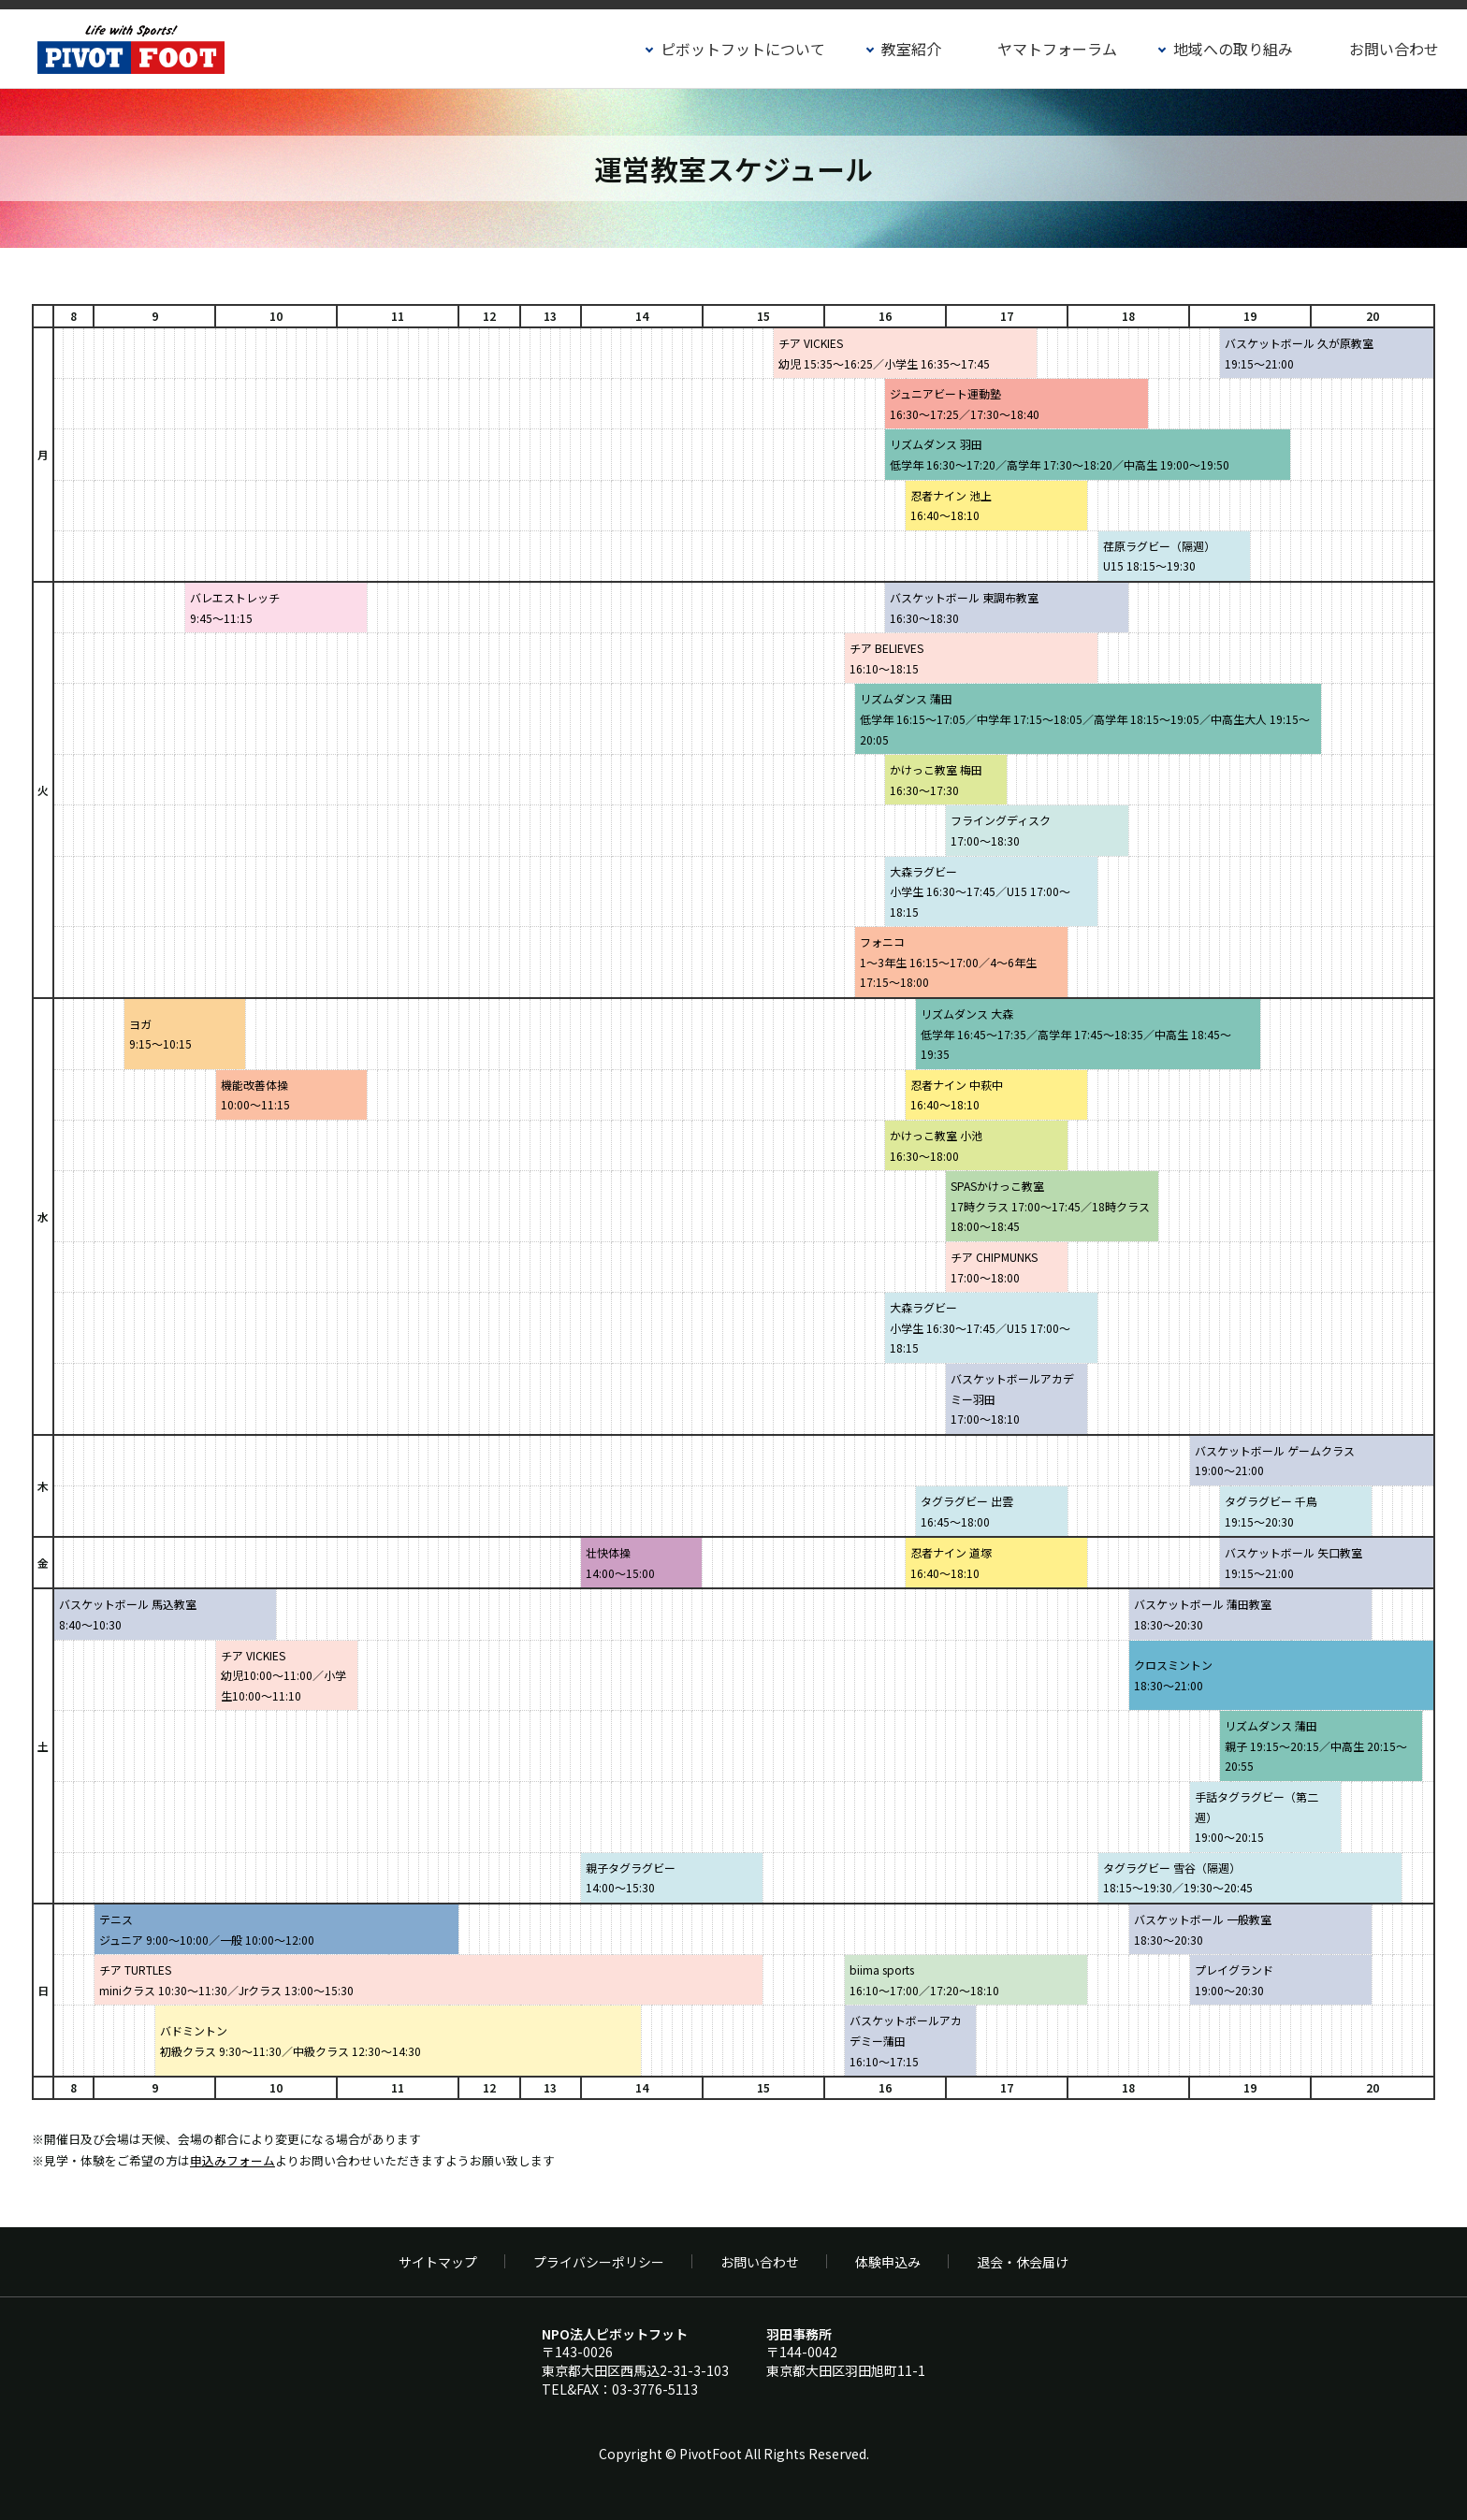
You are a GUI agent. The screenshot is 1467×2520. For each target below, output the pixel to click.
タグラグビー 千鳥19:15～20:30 (1271, 1511)
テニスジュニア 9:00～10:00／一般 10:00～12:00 (206, 1929)
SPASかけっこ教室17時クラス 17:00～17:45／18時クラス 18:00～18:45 (1050, 1206)
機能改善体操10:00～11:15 (255, 1095)
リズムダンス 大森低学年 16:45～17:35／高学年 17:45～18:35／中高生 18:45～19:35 (1076, 1034)
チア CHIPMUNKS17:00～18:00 (994, 1267)
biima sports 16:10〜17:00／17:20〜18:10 (924, 1980)
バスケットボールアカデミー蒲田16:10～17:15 (906, 2040)
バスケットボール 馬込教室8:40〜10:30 (127, 1614)
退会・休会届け (1022, 2261)
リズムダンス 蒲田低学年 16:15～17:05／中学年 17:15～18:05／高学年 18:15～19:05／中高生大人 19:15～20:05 (1085, 718)
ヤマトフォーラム (1057, 48)
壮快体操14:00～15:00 (620, 1562)
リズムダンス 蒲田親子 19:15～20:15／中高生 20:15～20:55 (1316, 1745)
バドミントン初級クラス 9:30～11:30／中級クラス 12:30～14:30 (290, 2040)
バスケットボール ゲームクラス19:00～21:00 (1275, 1460)
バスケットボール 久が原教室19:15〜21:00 (1299, 353)
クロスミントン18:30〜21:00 (1173, 1675)
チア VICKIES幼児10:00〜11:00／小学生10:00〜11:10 (283, 1675)
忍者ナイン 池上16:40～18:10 (951, 505)
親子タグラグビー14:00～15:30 (630, 1878)
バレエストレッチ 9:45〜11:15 (235, 607)
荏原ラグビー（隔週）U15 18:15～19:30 (1159, 556)
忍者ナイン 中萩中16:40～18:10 (956, 1095)
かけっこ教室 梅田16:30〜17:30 (936, 779)
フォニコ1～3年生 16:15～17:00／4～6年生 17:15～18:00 (948, 962)
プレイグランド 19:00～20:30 (1234, 1980)
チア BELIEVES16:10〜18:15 (886, 658)
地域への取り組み (1233, 48)
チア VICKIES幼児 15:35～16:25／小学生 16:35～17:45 (884, 353)
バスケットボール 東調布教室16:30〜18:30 (964, 607)
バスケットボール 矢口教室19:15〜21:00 (1293, 1562)
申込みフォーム (232, 2160)
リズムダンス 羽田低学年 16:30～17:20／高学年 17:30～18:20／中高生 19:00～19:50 (1059, 454)
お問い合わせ (1394, 48)
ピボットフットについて (743, 48)
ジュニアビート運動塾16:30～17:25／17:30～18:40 (964, 403)
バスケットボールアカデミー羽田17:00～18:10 (1012, 1398)
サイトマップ (438, 2261)
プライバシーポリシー (598, 2261)
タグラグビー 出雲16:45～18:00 (967, 1511)
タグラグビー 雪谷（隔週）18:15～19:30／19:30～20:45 (1178, 1878)
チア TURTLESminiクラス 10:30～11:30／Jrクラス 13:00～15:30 (226, 1980)
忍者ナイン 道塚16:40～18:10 (951, 1562)
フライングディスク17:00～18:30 (1001, 830)
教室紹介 (911, 48)
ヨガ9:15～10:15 (160, 1034)
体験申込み (888, 2261)
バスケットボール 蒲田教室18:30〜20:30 (1202, 1614)
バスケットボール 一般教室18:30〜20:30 (1202, 1929)
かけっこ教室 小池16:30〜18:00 (936, 1145)
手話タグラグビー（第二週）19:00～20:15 (1256, 1817)
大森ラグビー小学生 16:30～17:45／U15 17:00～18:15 (980, 891)
